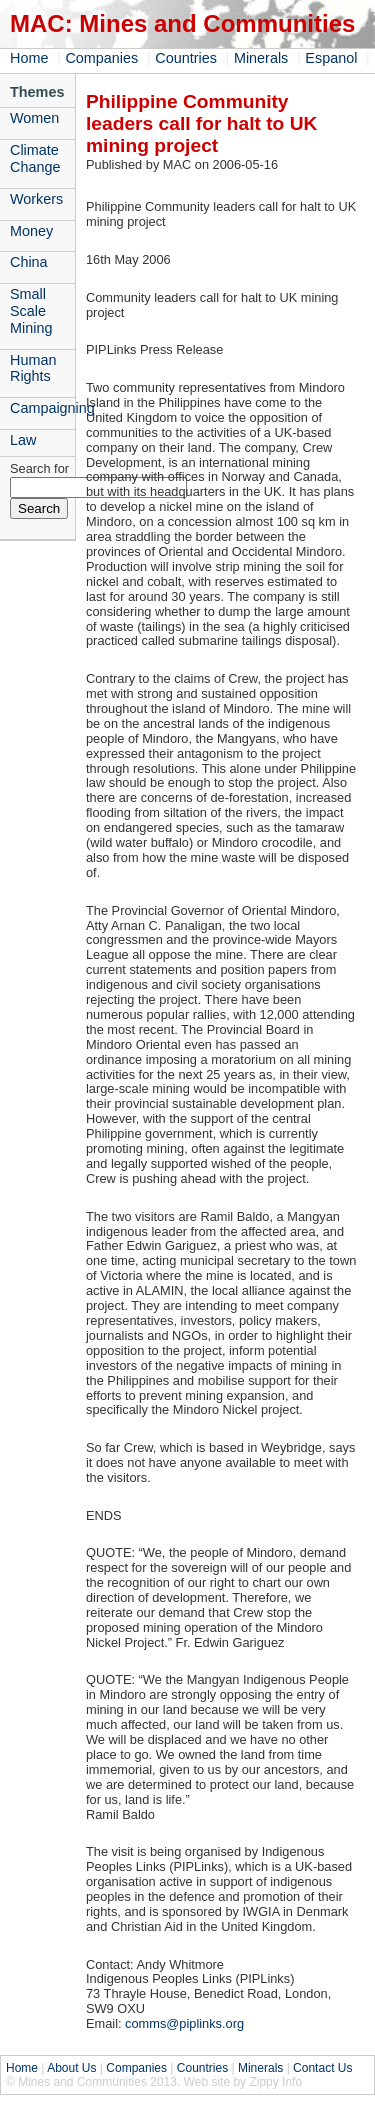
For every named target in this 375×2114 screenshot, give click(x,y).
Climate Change (35, 158)
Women (34, 118)
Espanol (331, 58)
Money (31, 231)
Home (29, 58)
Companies (101, 58)
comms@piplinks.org (184, 2023)
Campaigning (42, 408)
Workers (36, 199)
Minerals (261, 58)
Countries (186, 58)
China (29, 262)
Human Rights (33, 368)
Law (23, 440)
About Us (71, 2068)
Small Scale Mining (31, 311)
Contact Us (322, 2068)
